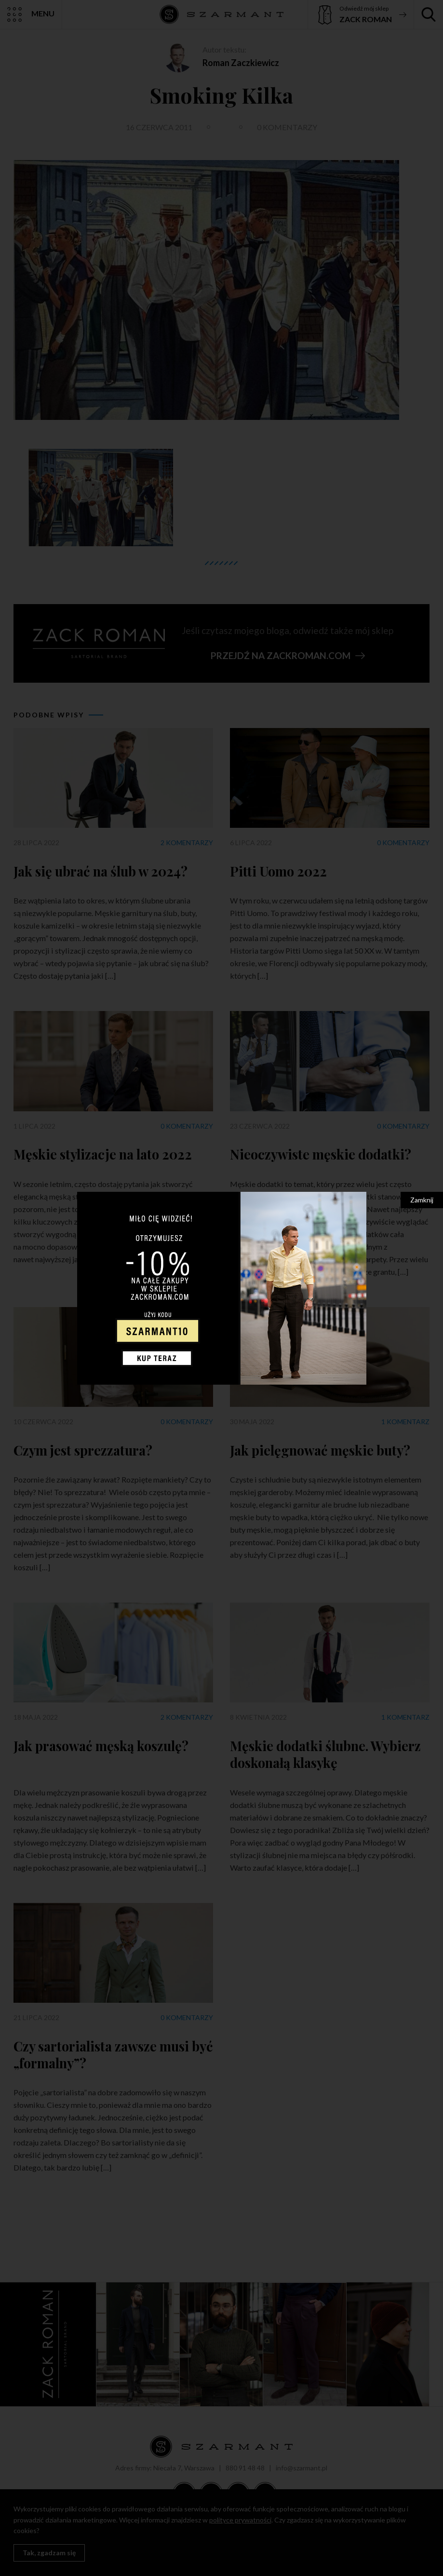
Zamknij (421, 1200)
